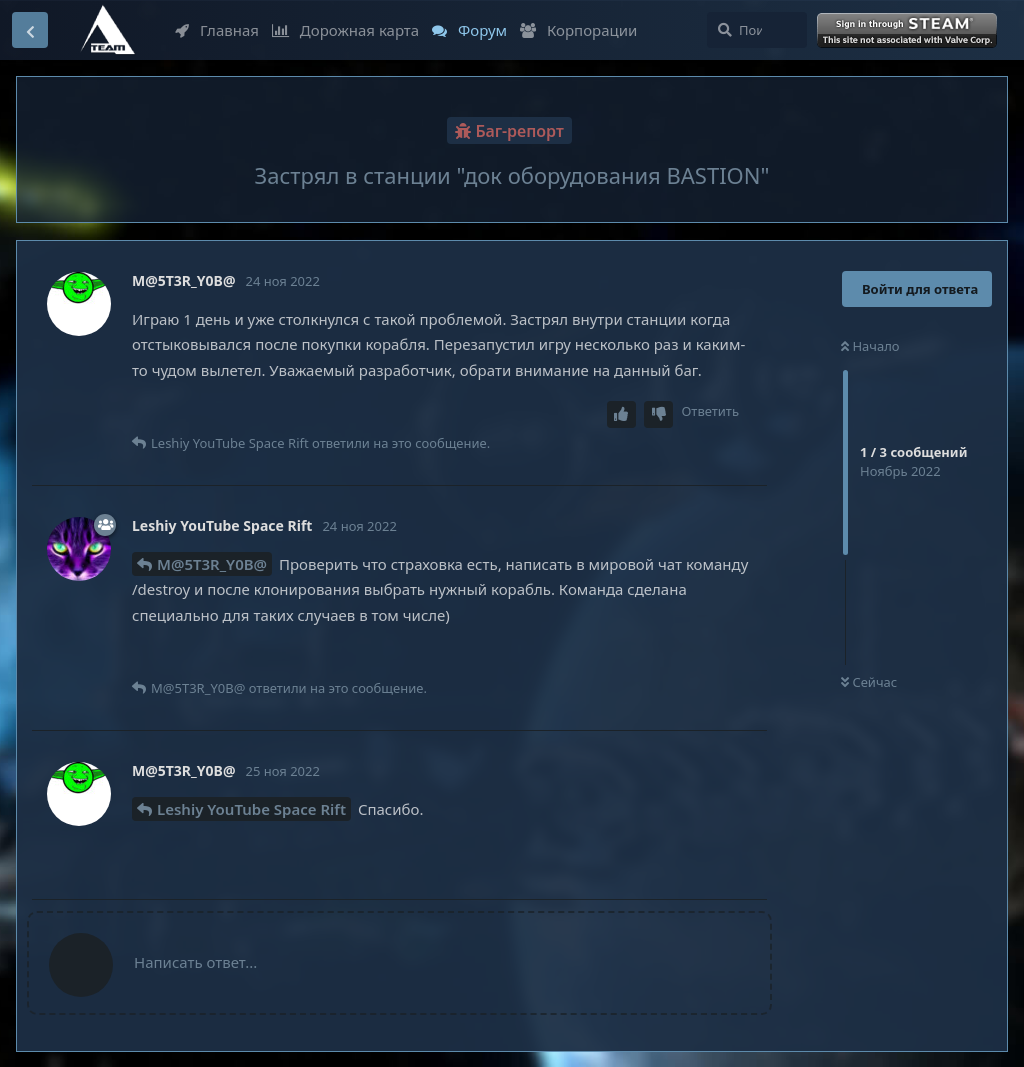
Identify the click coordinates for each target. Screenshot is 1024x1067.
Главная (217, 30)
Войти (909, 31)
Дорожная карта (345, 30)
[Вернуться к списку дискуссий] (30, 30)
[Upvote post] (622, 414)
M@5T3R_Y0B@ (212, 564)
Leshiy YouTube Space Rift (251, 809)
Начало (870, 346)
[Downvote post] (659, 414)
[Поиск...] (757, 30)
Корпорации (578, 30)
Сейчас (869, 682)
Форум (469, 30)
